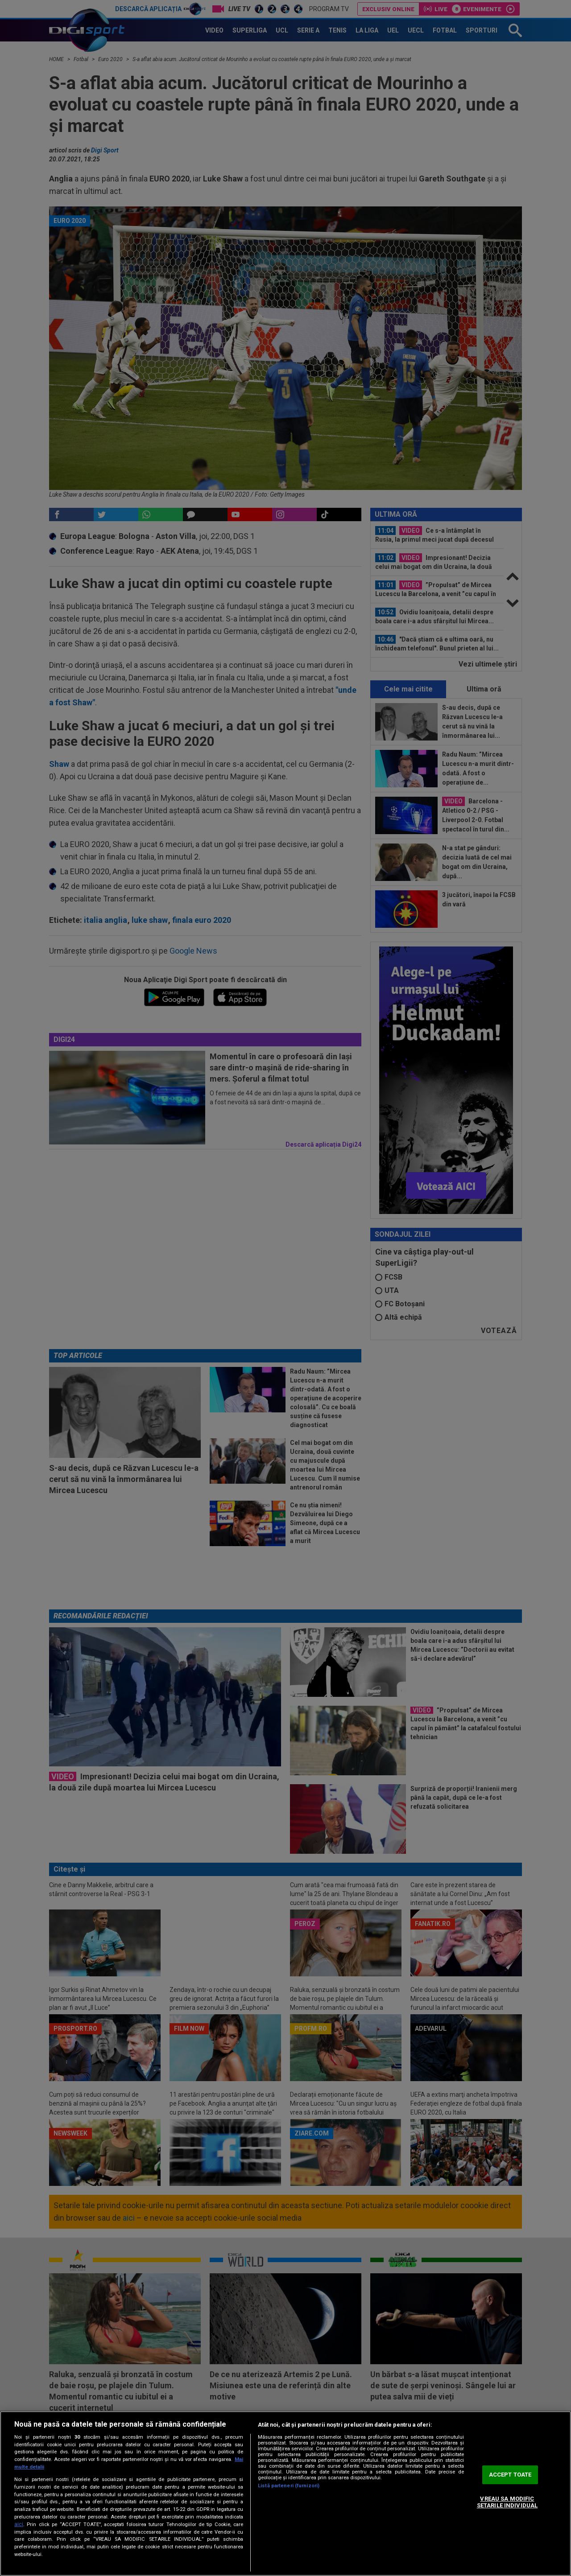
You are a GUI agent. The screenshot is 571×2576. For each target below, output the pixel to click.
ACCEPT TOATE (510, 2474)
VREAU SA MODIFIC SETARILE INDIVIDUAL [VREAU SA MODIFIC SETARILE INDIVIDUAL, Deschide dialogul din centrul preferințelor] (507, 2502)
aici (18, 2524)
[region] (285, 2493)
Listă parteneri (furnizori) (288, 2486)
